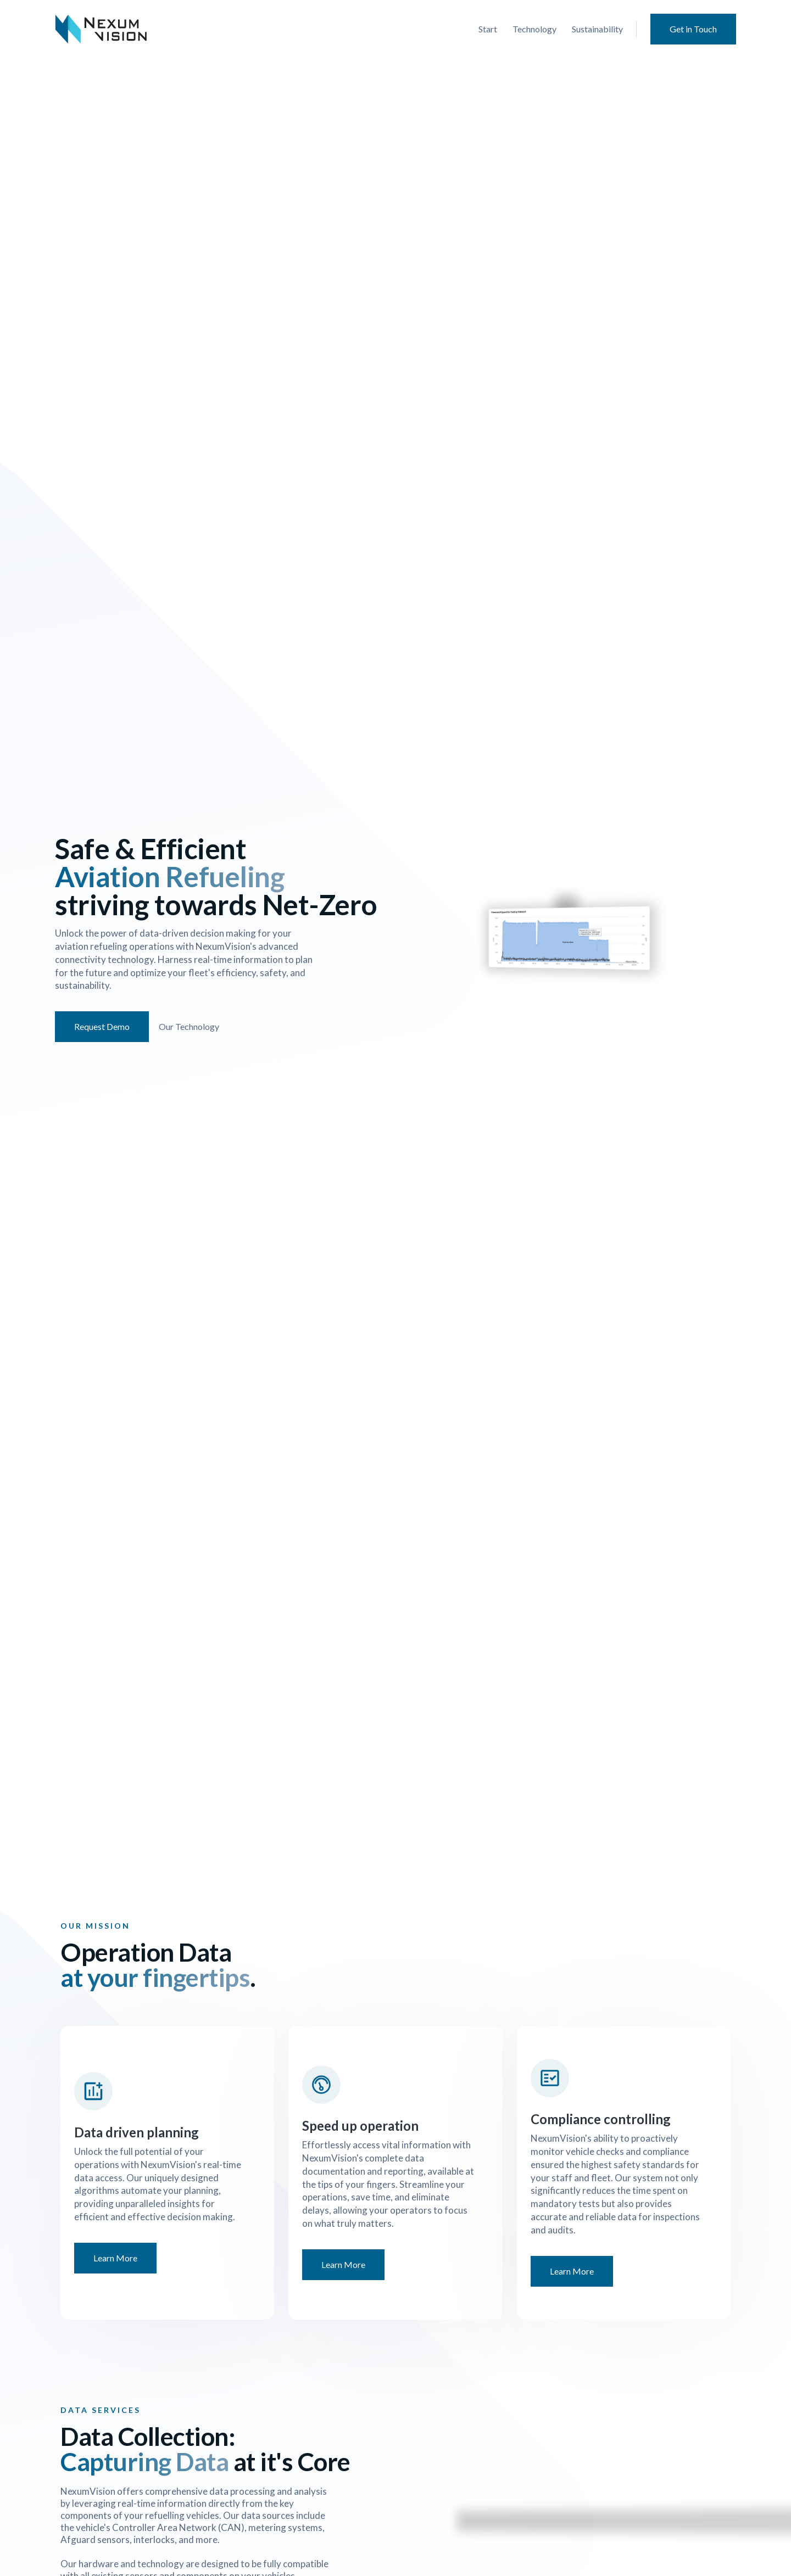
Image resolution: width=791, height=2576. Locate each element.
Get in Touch (693, 29)
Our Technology (186, 1026)
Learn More (115, 2258)
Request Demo (99, 1026)
